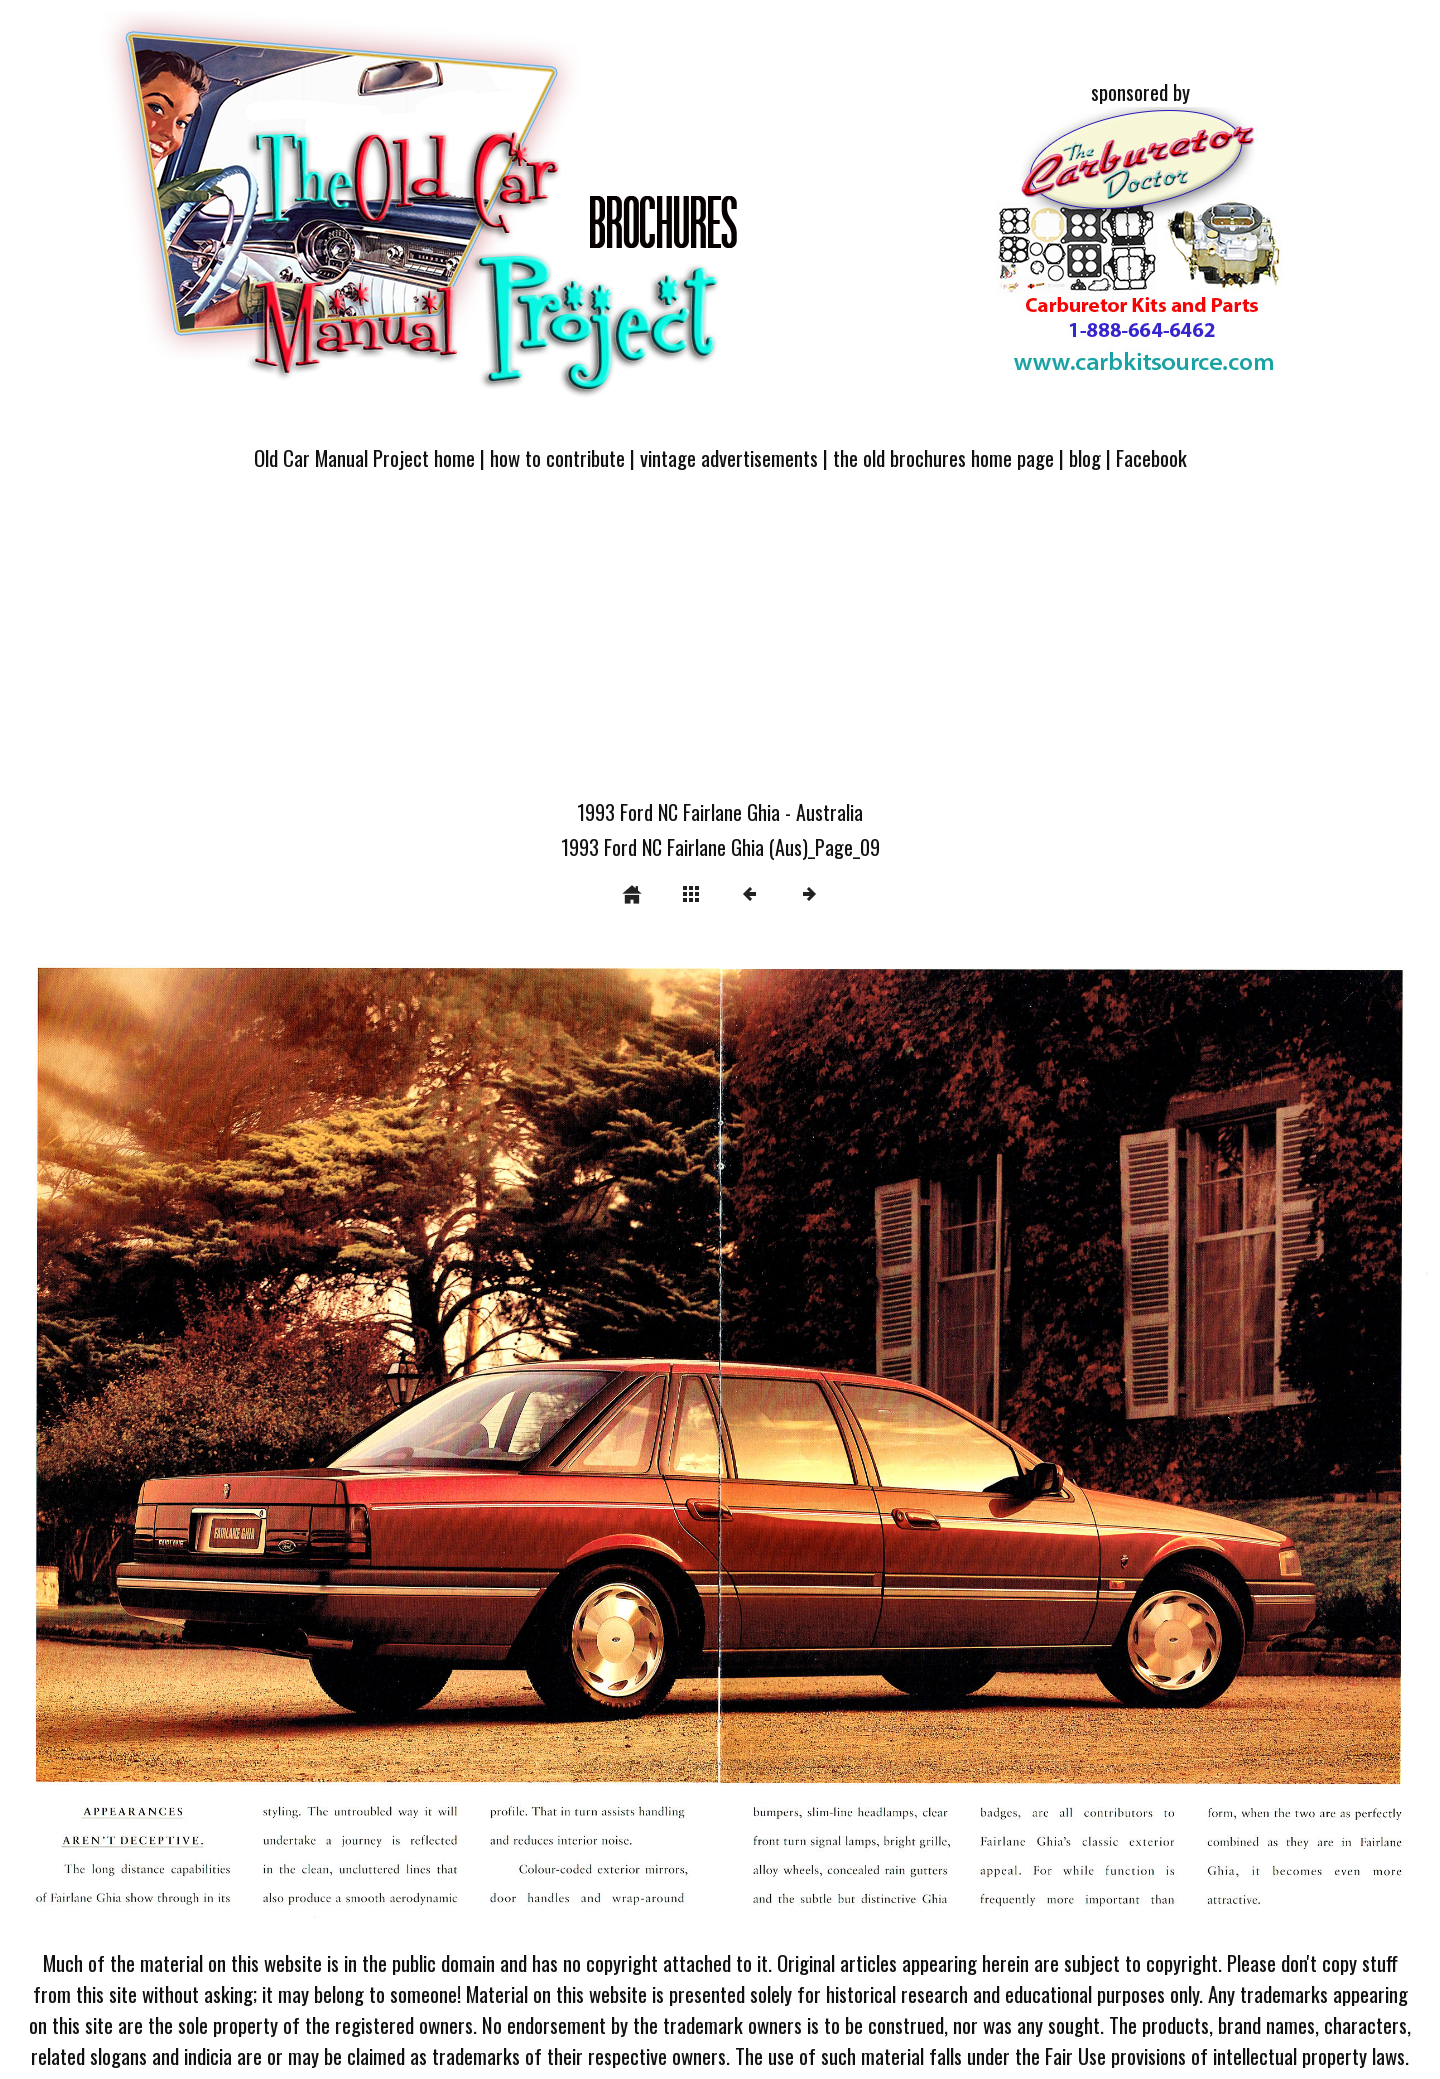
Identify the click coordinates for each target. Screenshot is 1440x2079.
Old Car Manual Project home (364, 457)
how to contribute (557, 457)
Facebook (1151, 457)
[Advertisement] (720, 647)
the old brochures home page (943, 457)
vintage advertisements (729, 457)
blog (1085, 457)
